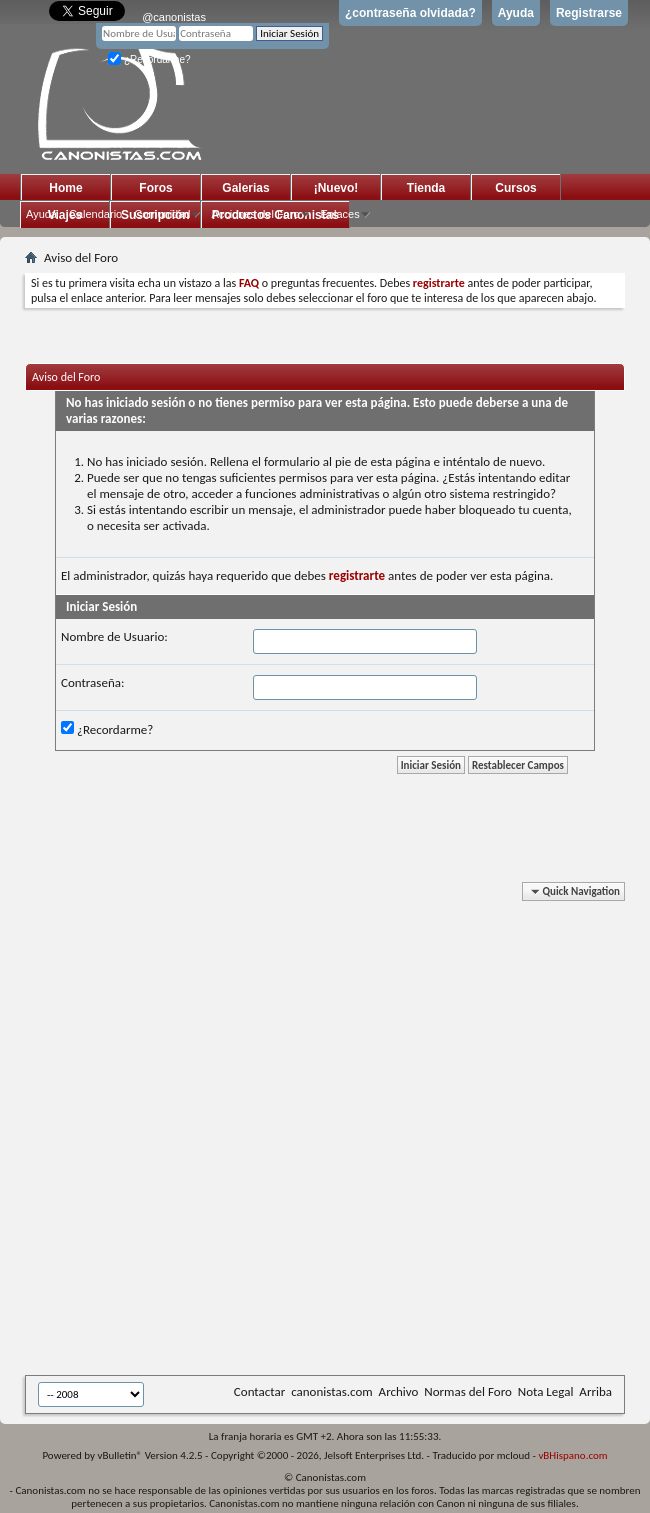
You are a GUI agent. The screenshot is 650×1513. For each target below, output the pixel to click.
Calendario (95, 214)
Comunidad (162, 214)
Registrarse (589, 13)
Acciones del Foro (255, 214)
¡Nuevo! (336, 188)
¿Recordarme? (149, 59)
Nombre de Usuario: (114, 636)
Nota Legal (546, 1391)
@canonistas (174, 17)
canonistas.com (331, 1391)
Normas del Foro (467, 1391)
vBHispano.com (572, 1455)
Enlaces (340, 214)
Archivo (399, 1391)
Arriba (595, 1391)
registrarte (357, 575)
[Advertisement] (234, 1132)
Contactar (259, 1391)
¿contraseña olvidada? (410, 13)
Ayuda (516, 13)
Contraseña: (92, 682)
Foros (155, 188)
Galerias (245, 188)
